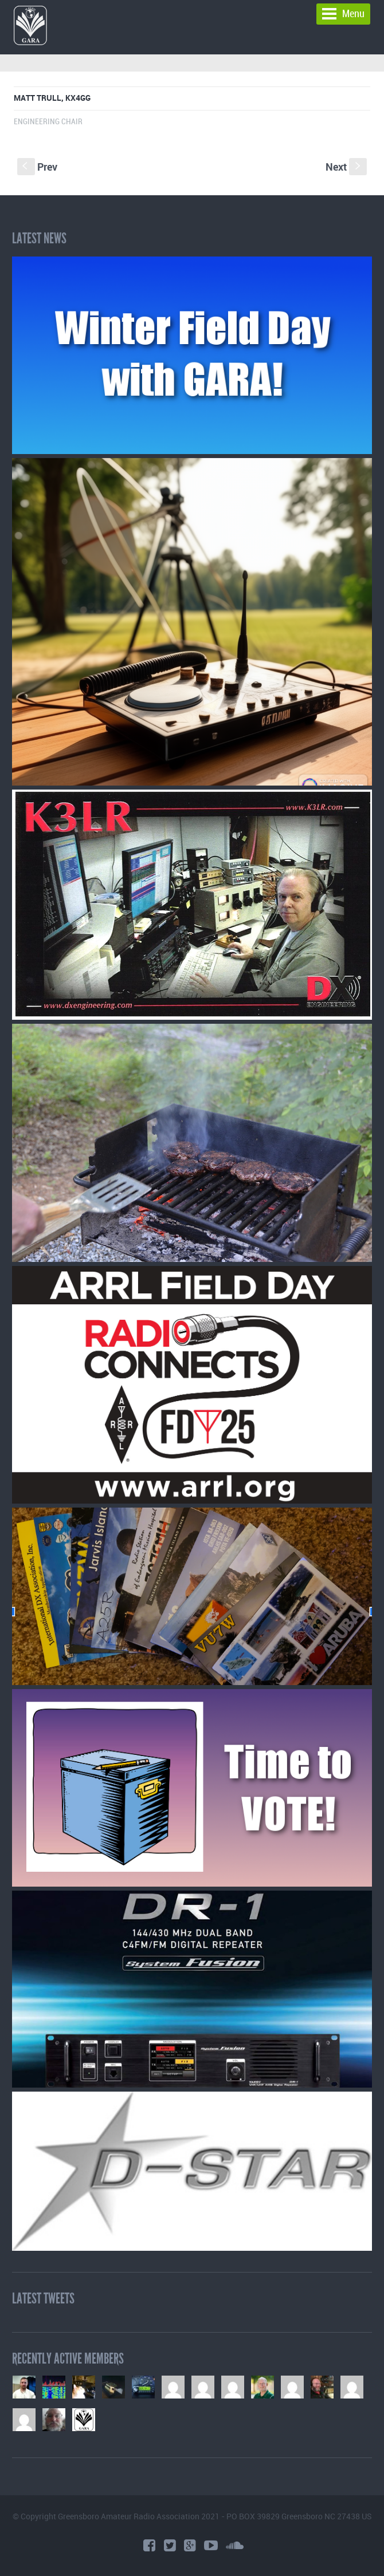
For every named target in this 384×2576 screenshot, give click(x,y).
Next (346, 166)
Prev (37, 166)
